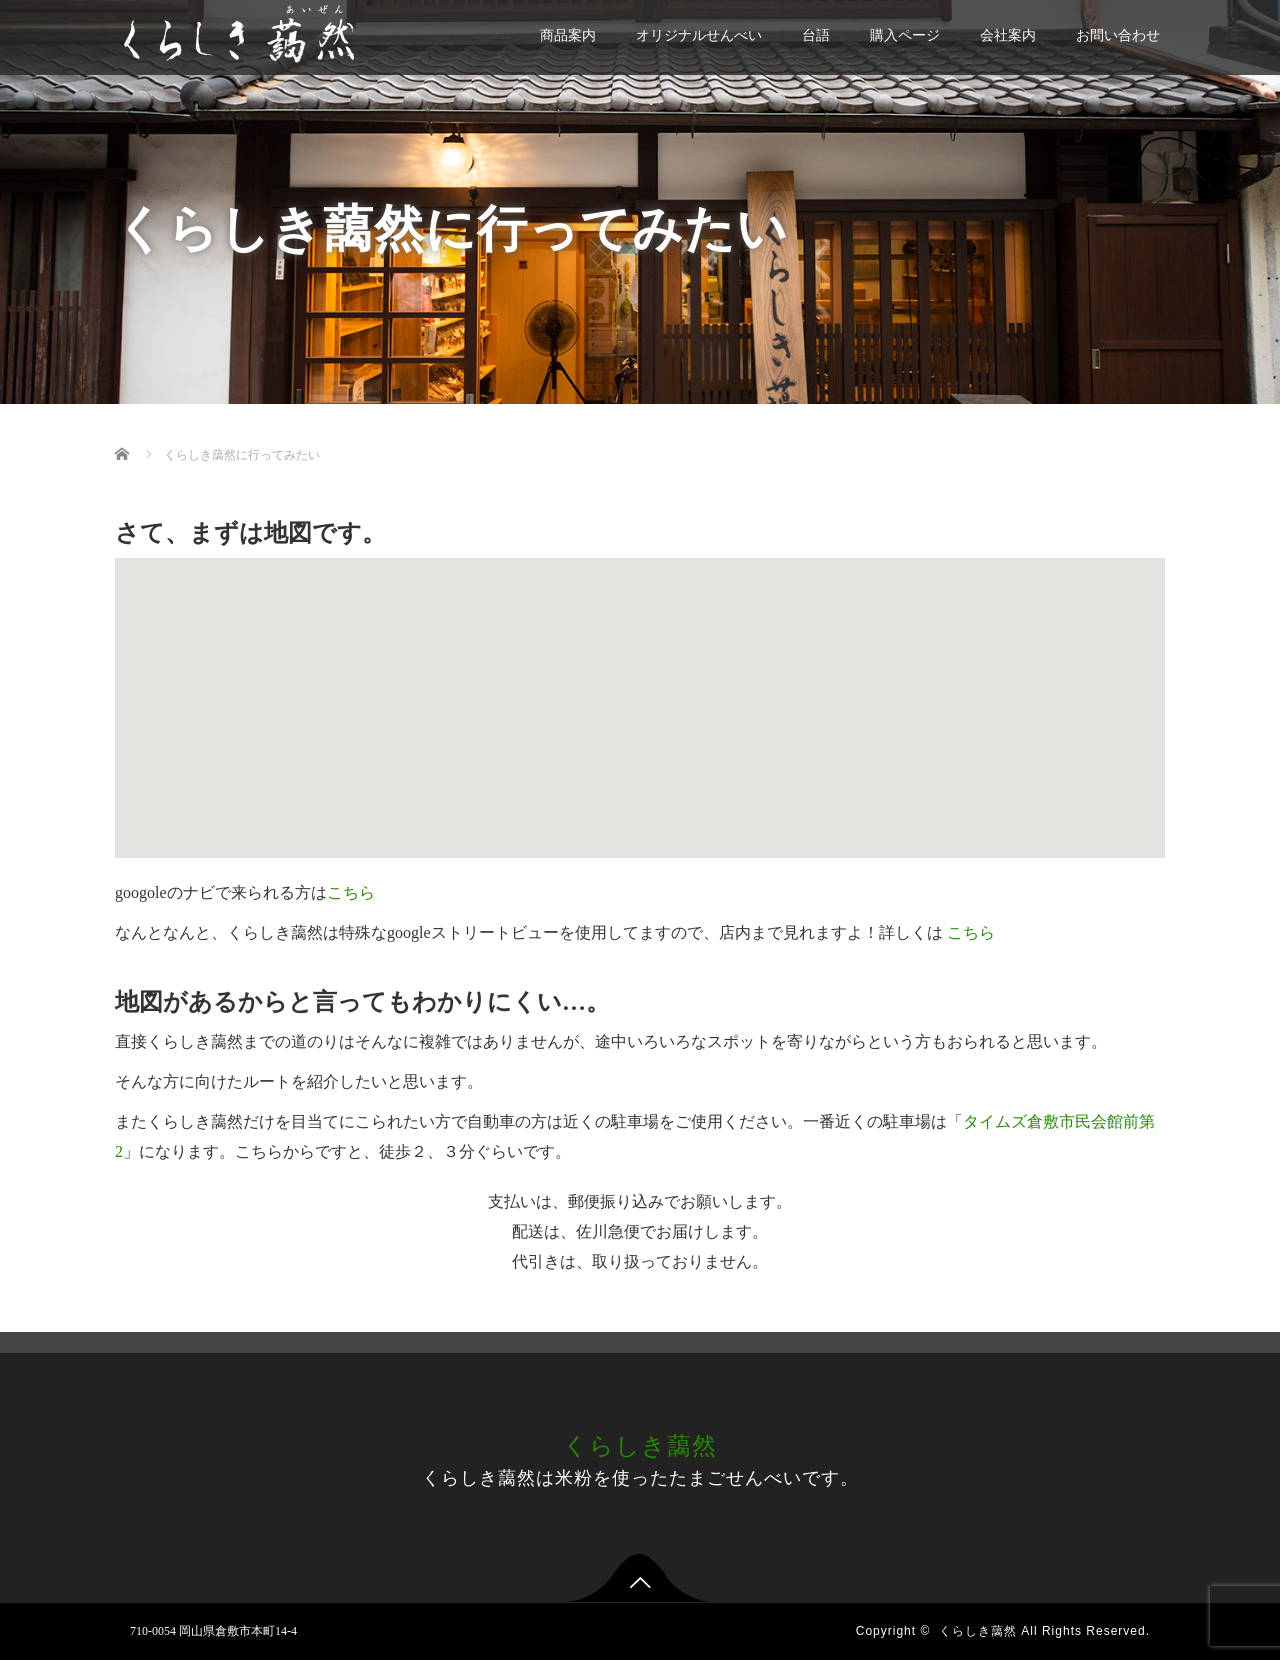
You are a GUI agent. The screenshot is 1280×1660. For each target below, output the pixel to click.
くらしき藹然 (640, 1446)
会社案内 (1008, 35)
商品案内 (568, 35)
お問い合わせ (1118, 35)
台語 (816, 35)
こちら (351, 892)
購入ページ (905, 35)
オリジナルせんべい (699, 35)
